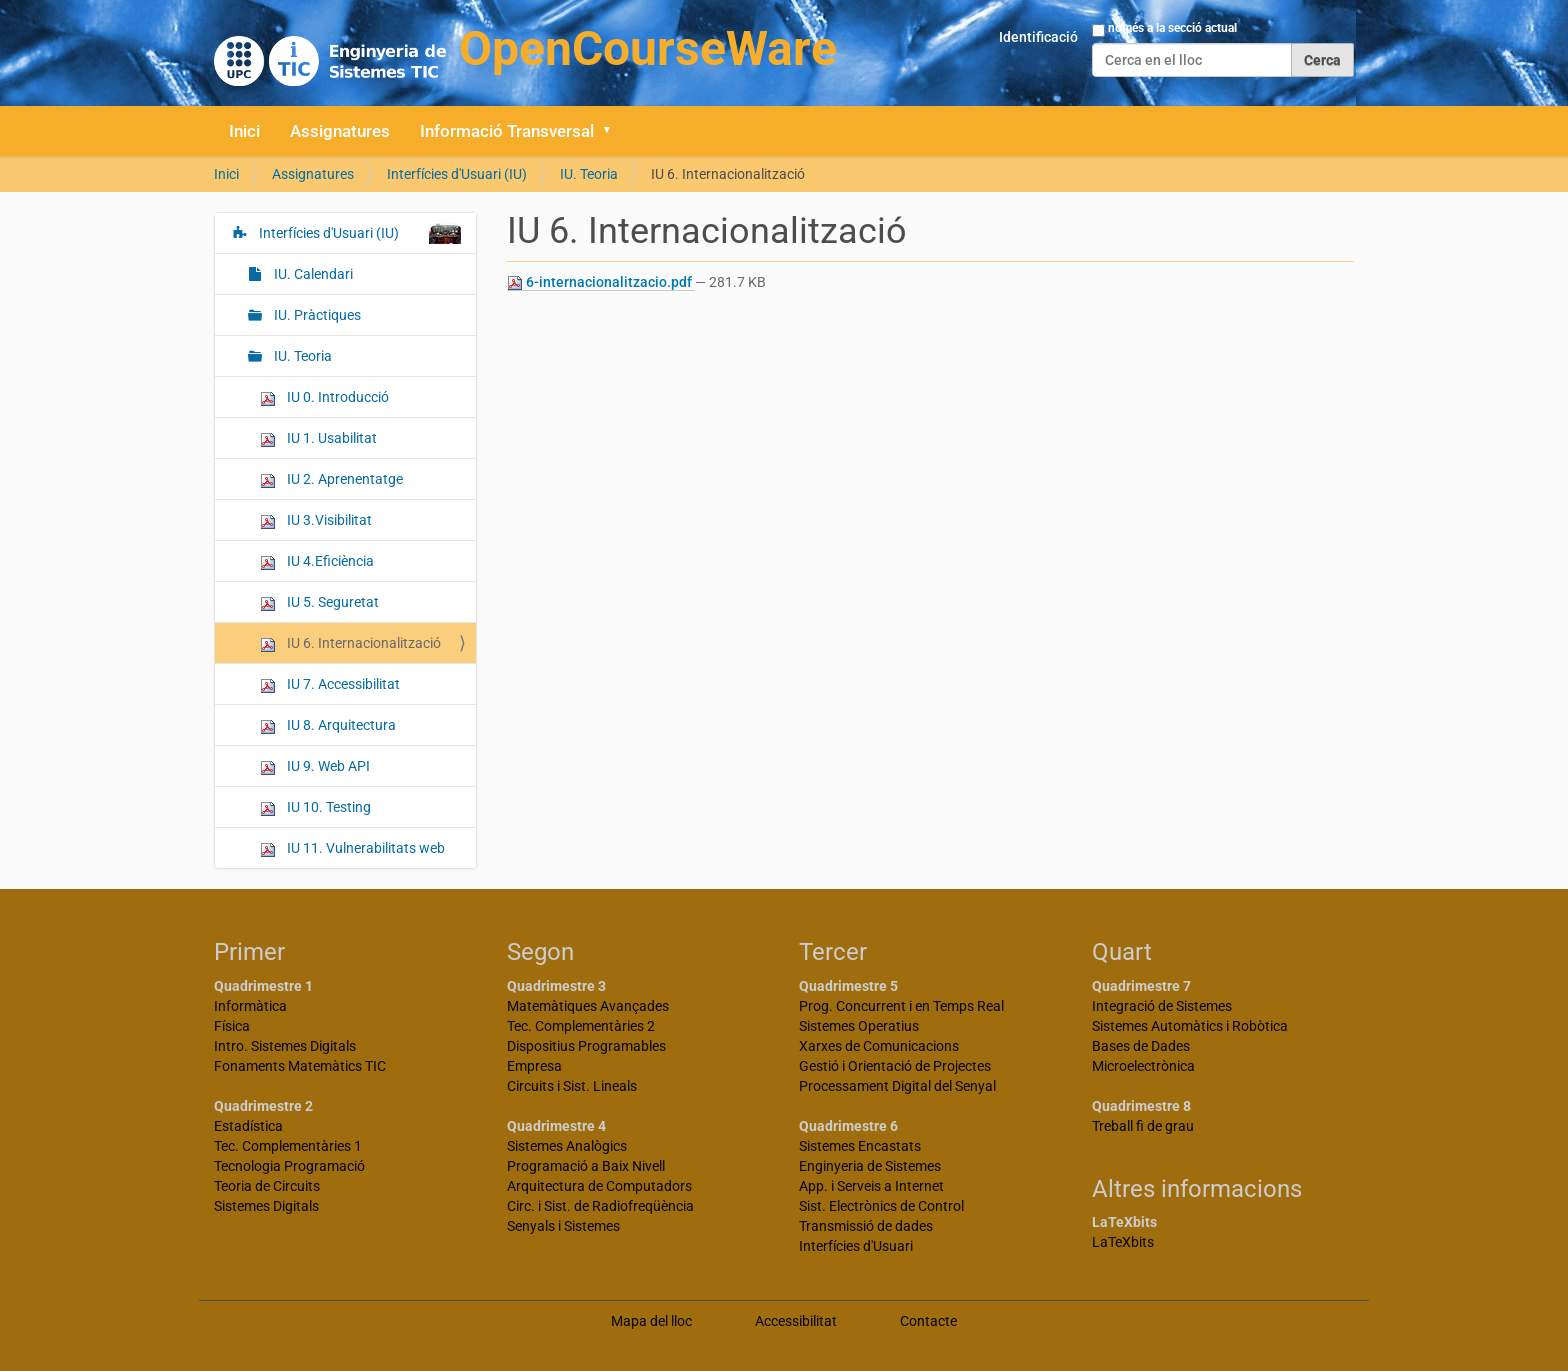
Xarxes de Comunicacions (879, 1046)
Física (232, 1026)
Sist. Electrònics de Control (881, 1206)
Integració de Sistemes (1162, 1006)
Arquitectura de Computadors (599, 1186)
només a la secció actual (1172, 28)
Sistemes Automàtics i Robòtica (1190, 1026)
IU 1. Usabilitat (318, 438)
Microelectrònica (1143, 1066)
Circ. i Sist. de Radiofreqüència (600, 1206)
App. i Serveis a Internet (871, 1186)
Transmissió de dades (866, 1226)
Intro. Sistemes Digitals (285, 1046)
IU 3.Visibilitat (316, 520)
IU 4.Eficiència (317, 561)
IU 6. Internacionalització (350, 643)
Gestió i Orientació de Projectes (895, 1066)
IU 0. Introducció (324, 397)
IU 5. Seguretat (319, 602)
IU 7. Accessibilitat (330, 684)
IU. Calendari (312, 274)
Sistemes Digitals (266, 1206)
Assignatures (340, 131)
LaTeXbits (1123, 1242)
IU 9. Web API (315, 766)
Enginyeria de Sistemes (870, 1166)
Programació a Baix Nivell (586, 1166)
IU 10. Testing (315, 807)
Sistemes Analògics (567, 1146)
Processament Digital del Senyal (897, 1086)
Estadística (248, 1126)
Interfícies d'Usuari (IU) (457, 174)
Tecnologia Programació (289, 1166)
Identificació (1038, 37)
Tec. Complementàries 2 (581, 1026)
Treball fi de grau (1143, 1126)
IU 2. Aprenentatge (331, 479)
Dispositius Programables (586, 1046)
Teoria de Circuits (267, 1186)
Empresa (534, 1066)
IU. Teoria (589, 174)
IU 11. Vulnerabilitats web (352, 848)
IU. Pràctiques (316, 315)
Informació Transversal (507, 131)
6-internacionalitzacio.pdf (601, 282)
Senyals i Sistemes (563, 1226)
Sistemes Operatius (859, 1026)
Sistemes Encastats (860, 1146)
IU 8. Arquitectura (328, 725)
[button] (614, 131)
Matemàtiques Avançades (588, 1006)
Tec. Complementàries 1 (288, 1146)
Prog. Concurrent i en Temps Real (901, 1006)
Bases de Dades (1141, 1046)
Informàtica (250, 1006)
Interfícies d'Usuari (856, 1246)
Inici (244, 131)
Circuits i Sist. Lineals (572, 1086)
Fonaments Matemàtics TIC (300, 1066)
